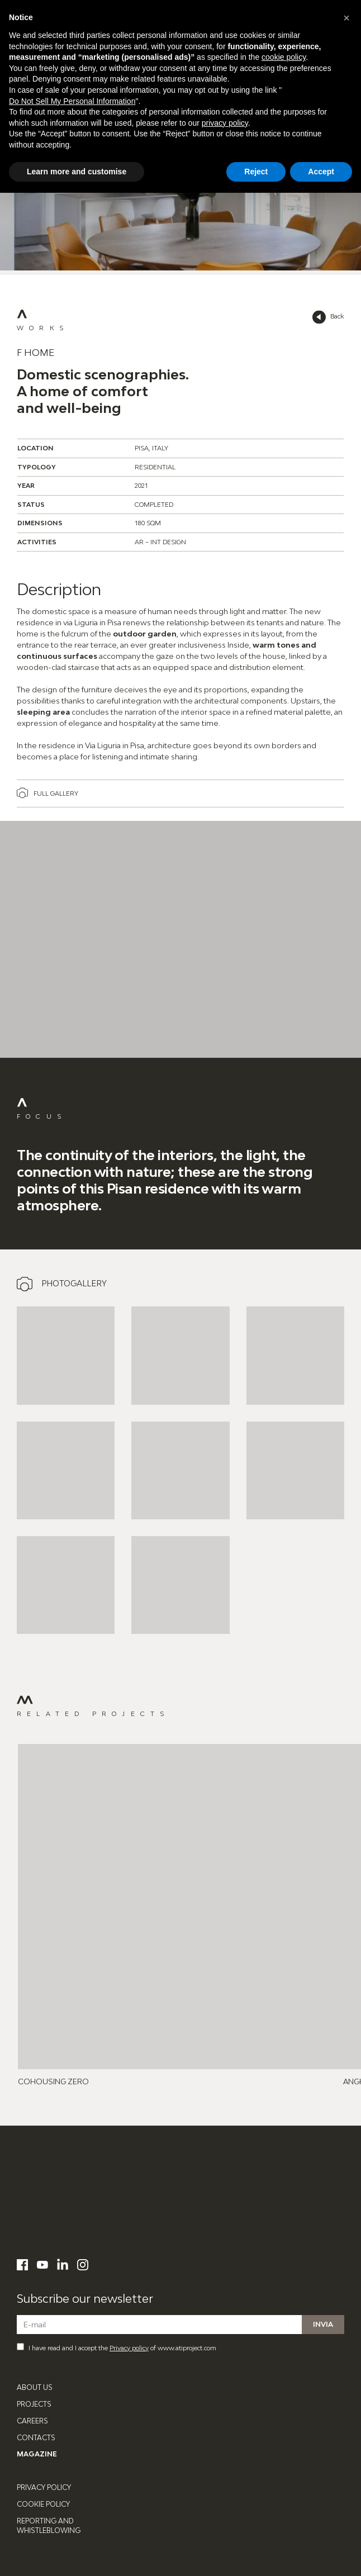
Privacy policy (129, 2347)
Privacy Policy (44, 2487)
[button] (346, 18)
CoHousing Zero (53, 2081)
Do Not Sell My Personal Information (72, 101)
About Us (35, 2387)
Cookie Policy (43, 2504)
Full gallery (56, 793)
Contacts (36, 2438)
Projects (34, 2404)
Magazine (37, 2454)
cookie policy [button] (284, 57)
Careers (32, 2421)
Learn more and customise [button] (76, 171)
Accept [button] (321, 171)
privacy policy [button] (225, 122)
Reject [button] (256, 171)
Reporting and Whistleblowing (48, 2526)
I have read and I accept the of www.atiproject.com (116, 2347)
